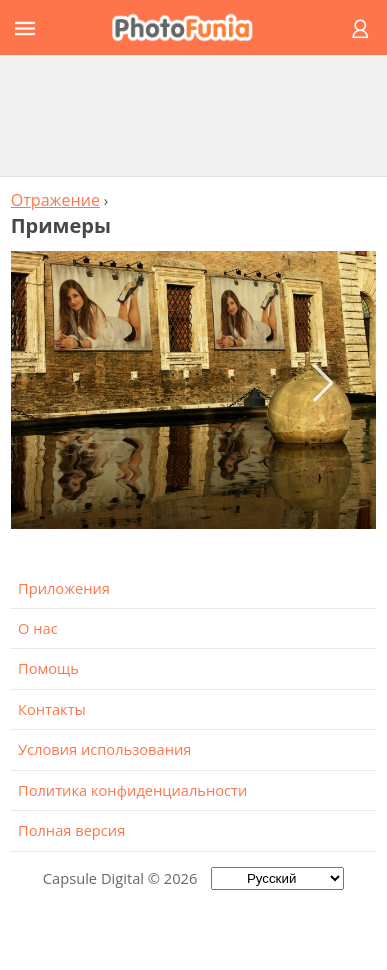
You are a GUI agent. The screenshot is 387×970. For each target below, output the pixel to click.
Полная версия (71, 830)
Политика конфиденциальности (132, 790)
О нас (38, 628)
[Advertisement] (194, 115)
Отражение (55, 200)
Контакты (52, 709)
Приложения (64, 588)
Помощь (48, 668)
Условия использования (104, 749)
